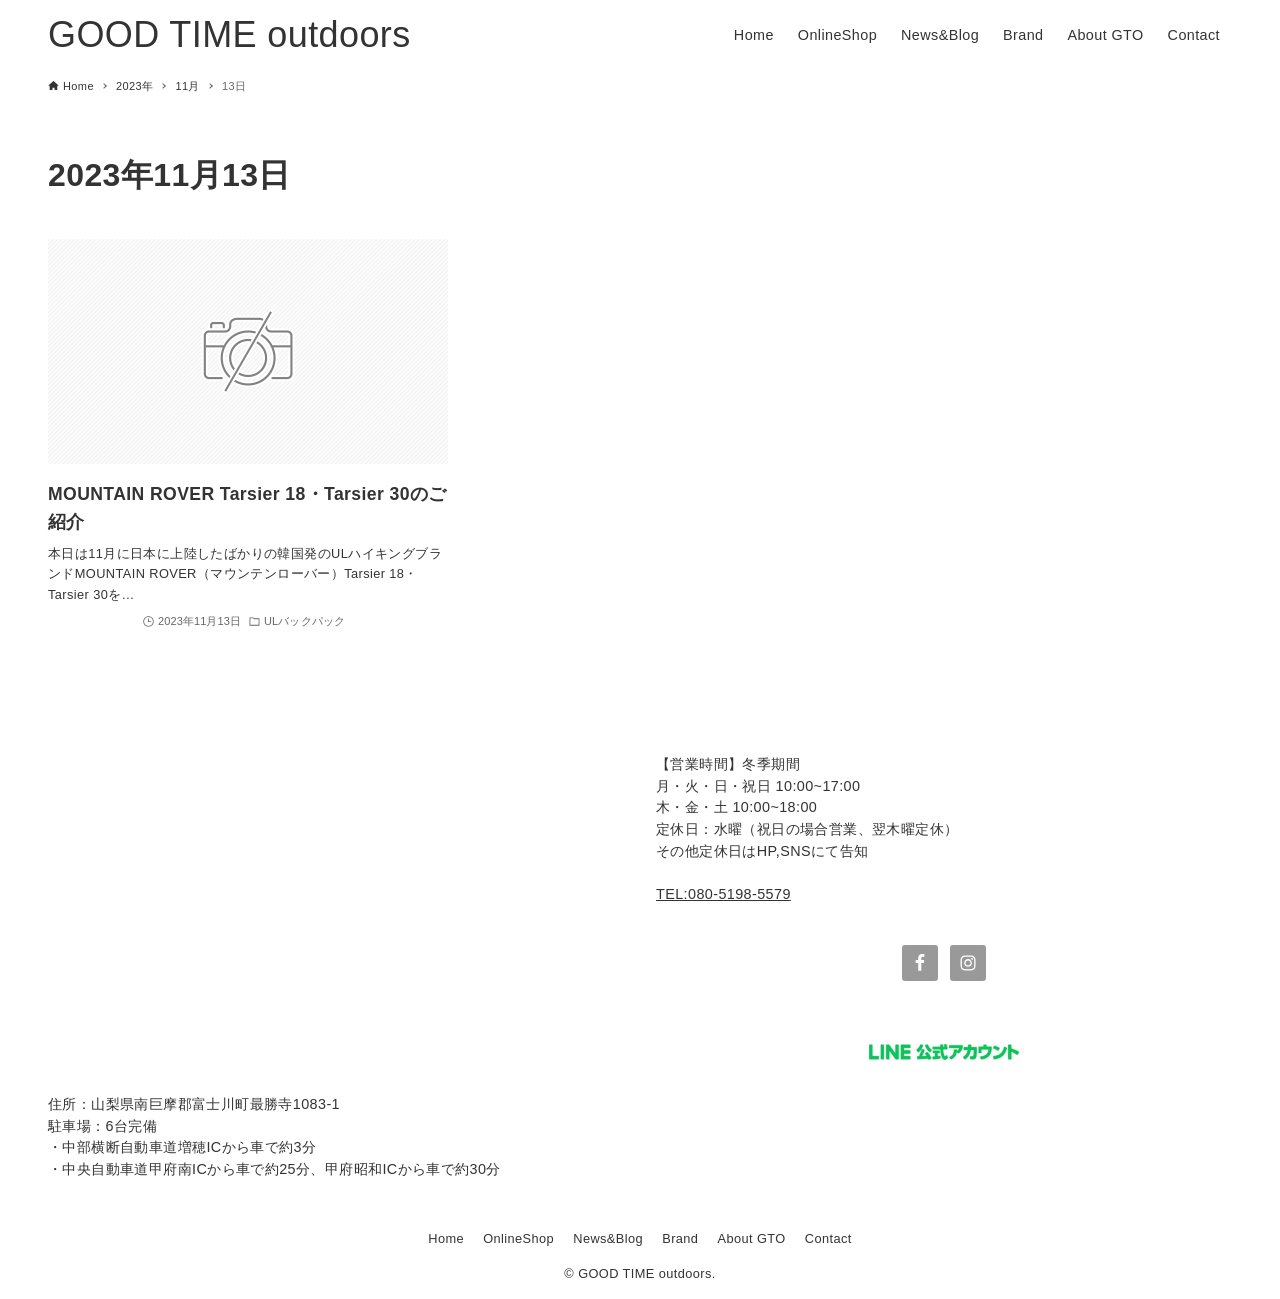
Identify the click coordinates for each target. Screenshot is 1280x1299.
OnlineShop (518, 1238)
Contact (828, 1238)
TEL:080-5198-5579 (723, 894)
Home (446, 1238)
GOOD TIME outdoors (229, 34)
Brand (680, 1238)
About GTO (752, 1238)
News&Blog (608, 1238)
